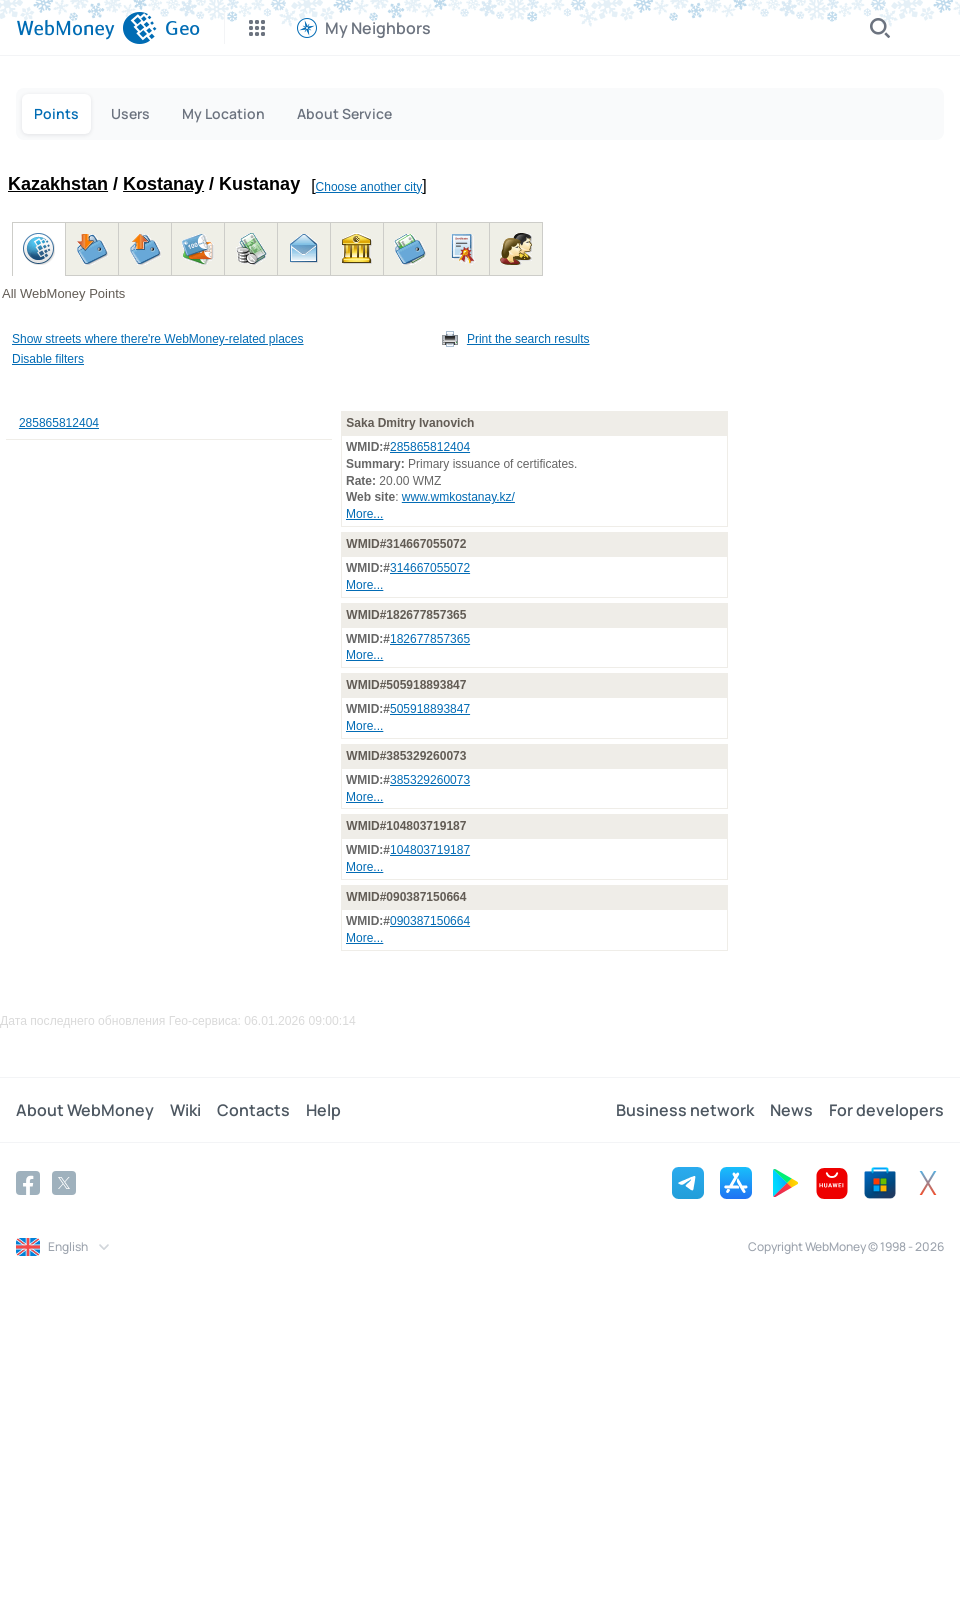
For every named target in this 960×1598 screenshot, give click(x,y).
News (791, 1110)
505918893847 (430, 709)
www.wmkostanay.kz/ (458, 497)
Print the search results (528, 339)
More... (364, 514)
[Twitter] (64, 1183)
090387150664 (430, 921)
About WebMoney (85, 1110)
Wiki (185, 1110)
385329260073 (430, 780)
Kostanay (163, 184)
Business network (685, 1110)
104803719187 (430, 850)
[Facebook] (28, 1183)
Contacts (253, 1110)
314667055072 (430, 568)
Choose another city (369, 187)
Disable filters (48, 359)
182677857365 (430, 639)
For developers (886, 1110)
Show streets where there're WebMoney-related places (158, 339)
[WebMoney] (86, 28)
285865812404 (59, 423)
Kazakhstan (58, 184)
